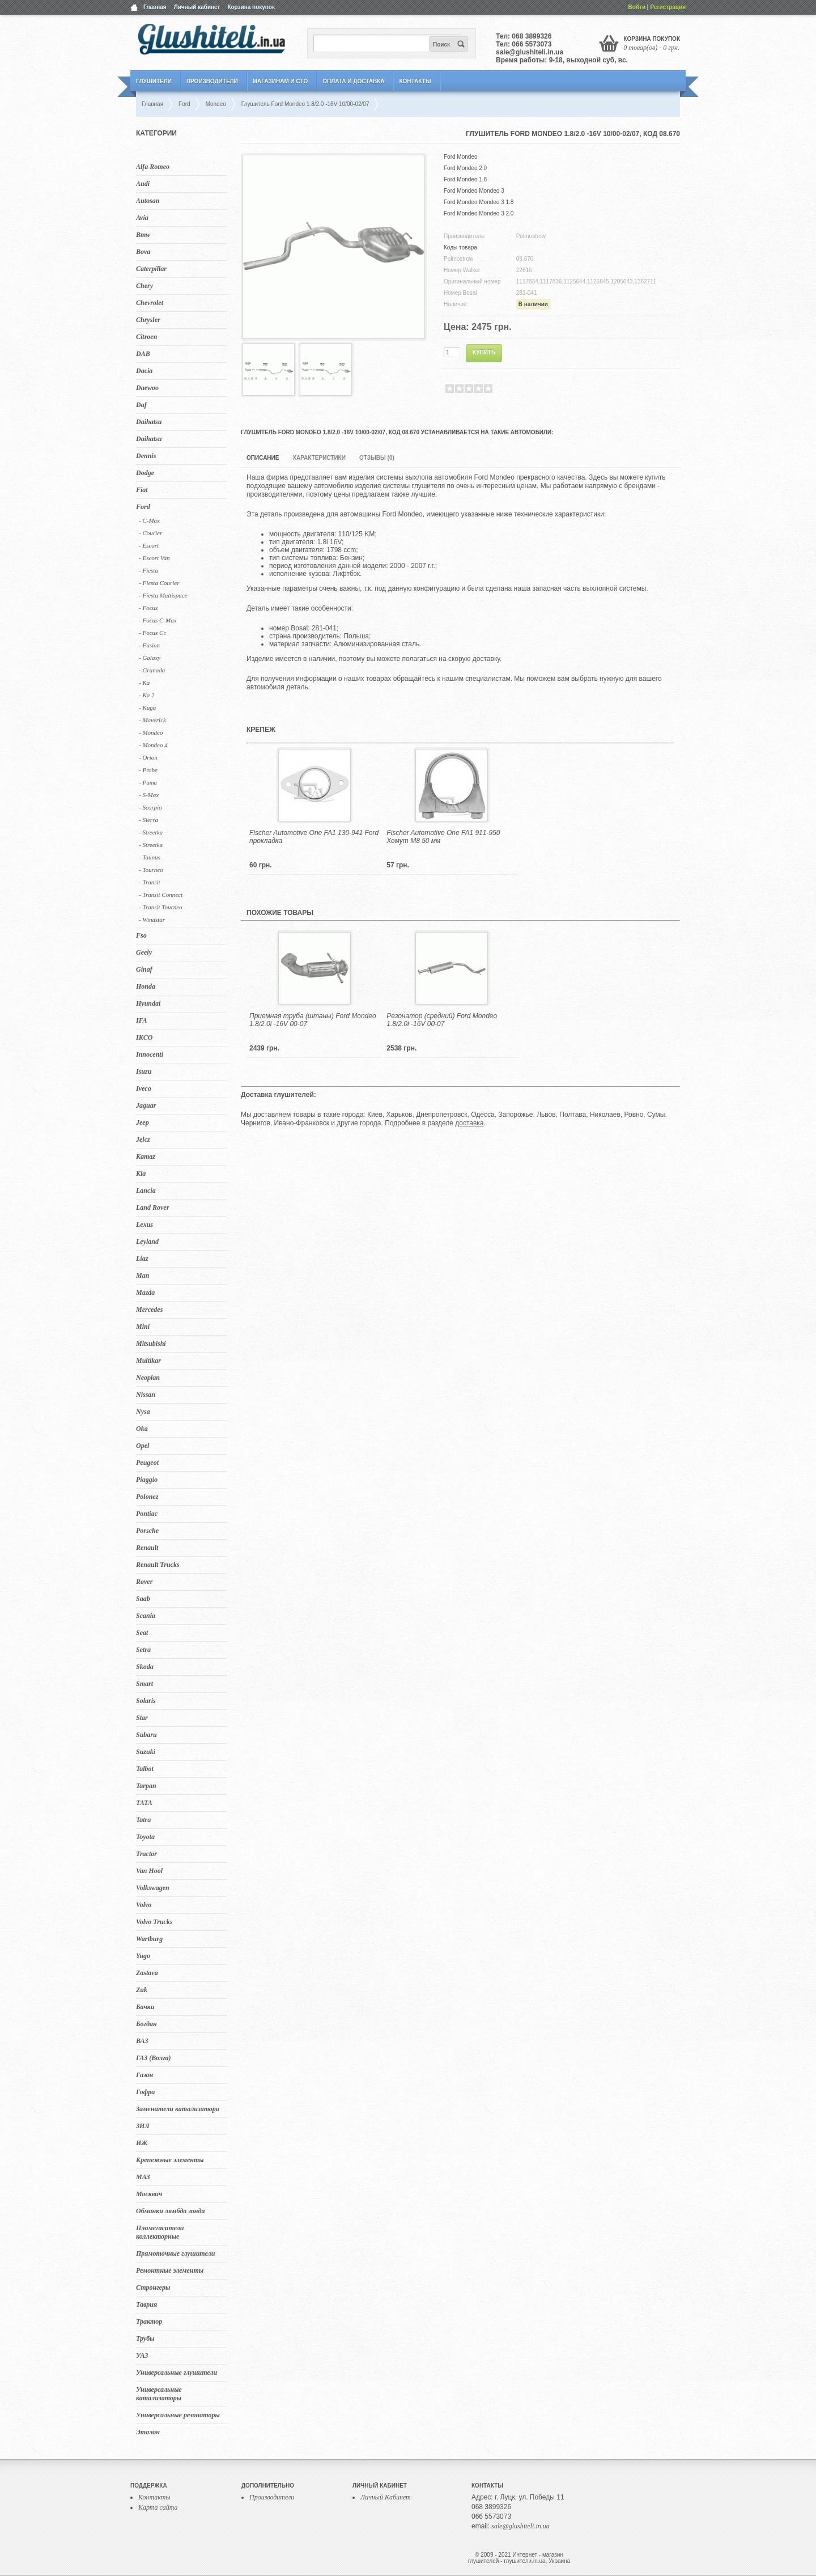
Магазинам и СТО (280, 81)
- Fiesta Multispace (163, 595)
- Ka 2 (147, 695)
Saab (143, 1599)
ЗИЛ (143, 2126)
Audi (143, 184)
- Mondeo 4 (153, 745)
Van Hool (149, 1871)
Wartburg (149, 1939)
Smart (144, 1684)
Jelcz (143, 1139)
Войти (637, 7)
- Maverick (152, 720)
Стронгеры (153, 2287)
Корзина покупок (251, 7)
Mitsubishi (151, 1344)
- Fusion (149, 645)
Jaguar (146, 1105)
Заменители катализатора (177, 2109)
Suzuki (145, 1752)
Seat (142, 1633)
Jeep (142, 1122)
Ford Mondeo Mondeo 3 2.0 (478, 213)
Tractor (146, 1854)
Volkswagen (152, 1888)
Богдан (146, 2024)
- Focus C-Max (158, 620)
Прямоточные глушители (175, 2253)
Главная (155, 7)
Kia (141, 1173)
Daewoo (147, 388)
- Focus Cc (152, 632)
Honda (145, 986)
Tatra (143, 1820)
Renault (147, 1548)
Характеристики (318, 458)
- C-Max (149, 520)
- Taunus (149, 857)
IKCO (144, 1037)
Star (142, 1718)
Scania (145, 1616)
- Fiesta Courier (159, 582)
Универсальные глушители (176, 2372)
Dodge (145, 473)
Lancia (146, 1190)
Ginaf (144, 969)
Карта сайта (157, 2507)
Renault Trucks (158, 1565)
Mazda (145, 1293)
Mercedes (149, 1310)
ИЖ (141, 2143)
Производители (212, 81)
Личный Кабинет (385, 2497)
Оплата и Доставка (353, 81)
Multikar (148, 1361)
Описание (262, 458)
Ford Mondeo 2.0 (465, 168)
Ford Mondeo (460, 157)
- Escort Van (154, 557)
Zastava (147, 1973)
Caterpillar (151, 269)
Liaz (142, 1258)
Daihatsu (149, 422)
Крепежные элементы (170, 2160)
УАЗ (142, 2355)
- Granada (152, 670)
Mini (143, 1327)
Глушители (154, 81)
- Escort (149, 545)
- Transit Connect (160, 894)
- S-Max (149, 794)
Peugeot (147, 1463)
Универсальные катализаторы (159, 2394)
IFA (141, 1020)
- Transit (149, 882)
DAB (143, 354)
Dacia (144, 371)
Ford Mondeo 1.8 (465, 179)
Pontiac (147, 1514)
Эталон (148, 2432)
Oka (142, 1429)
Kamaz (145, 1156)
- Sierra (148, 819)
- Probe (148, 769)
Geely (144, 952)
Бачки (145, 2007)
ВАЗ (142, 2041)
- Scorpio (150, 807)
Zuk (141, 1990)
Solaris (146, 1701)
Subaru (146, 1735)
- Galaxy (149, 657)
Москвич (149, 2194)
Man (142, 1275)
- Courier (150, 532)
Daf (141, 405)
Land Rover (152, 1207)
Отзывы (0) (376, 458)
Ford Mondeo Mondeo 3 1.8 (478, 202)
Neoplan (148, 1378)
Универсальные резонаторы (178, 2415)
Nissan (145, 1395)
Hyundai (148, 1003)
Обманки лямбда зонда (170, 2211)
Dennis (146, 456)
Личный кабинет (197, 7)
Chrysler (148, 320)
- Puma (148, 782)
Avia (142, 218)
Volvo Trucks (154, 1922)
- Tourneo (151, 869)
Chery (144, 286)
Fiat (142, 490)
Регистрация (668, 7)
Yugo (143, 1956)
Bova (143, 252)
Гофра (145, 2092)
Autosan (147, 201)
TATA (144, 1803)
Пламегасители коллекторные (160, 2232)
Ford (143, 507)
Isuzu (143, 1071)
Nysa (143, 1412)
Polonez (147, 1497)
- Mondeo (151, 732)
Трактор (149, 2321)
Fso (141, 935)
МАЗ (143, 2177)
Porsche (147, 1531)
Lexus (144, 1224)
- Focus (148, 607)
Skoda (145, 1667)
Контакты (415, 81)
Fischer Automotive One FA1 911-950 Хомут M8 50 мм (443, 837)
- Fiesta (148, 570)
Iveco (143, 1088)
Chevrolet (149, 303)
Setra (143, 1650)
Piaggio (147, 1480)
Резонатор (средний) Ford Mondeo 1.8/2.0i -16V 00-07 (441, 1020)
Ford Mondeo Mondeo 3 (474, 191)
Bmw (143, 235)
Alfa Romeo (152, 167)
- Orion (148, 757)
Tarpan (146, 1786)
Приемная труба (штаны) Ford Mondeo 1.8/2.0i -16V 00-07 (312, 1020)
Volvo (143, 1905)
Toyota (145, 1837)
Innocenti (149, 1054)
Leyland (147, 1241)
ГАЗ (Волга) (153, 2058)
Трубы (145, 2338)
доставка (469, 1123)
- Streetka (151, 832)
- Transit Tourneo (160, 907)
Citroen (146, 337)
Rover (144, 1582)
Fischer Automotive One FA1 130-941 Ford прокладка (314, 837)
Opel (142, 1446)
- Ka (144, 682)
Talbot (145, 1769)
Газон (144, 2075)
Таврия (146, 2304)
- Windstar (152, 919)
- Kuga (147, 707)
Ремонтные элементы (169, 2270)
